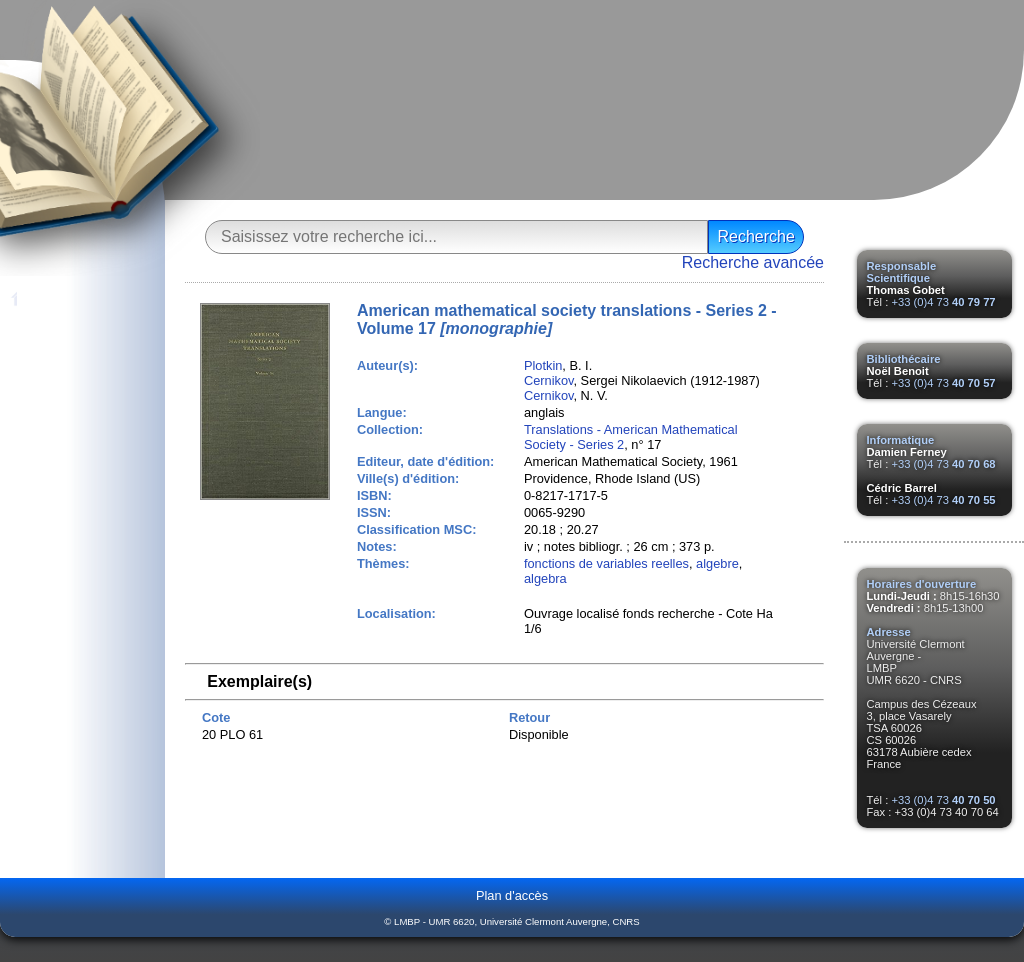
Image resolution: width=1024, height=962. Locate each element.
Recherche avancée (753, 262)
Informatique (901, 440)
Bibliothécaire (904, 359)
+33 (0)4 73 (943, 302)
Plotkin (543, 365)
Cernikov (549, 380)
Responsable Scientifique (902, 272)
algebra (545, 578)
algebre (717, 563)
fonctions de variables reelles (606, 563)
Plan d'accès (512, 895)
